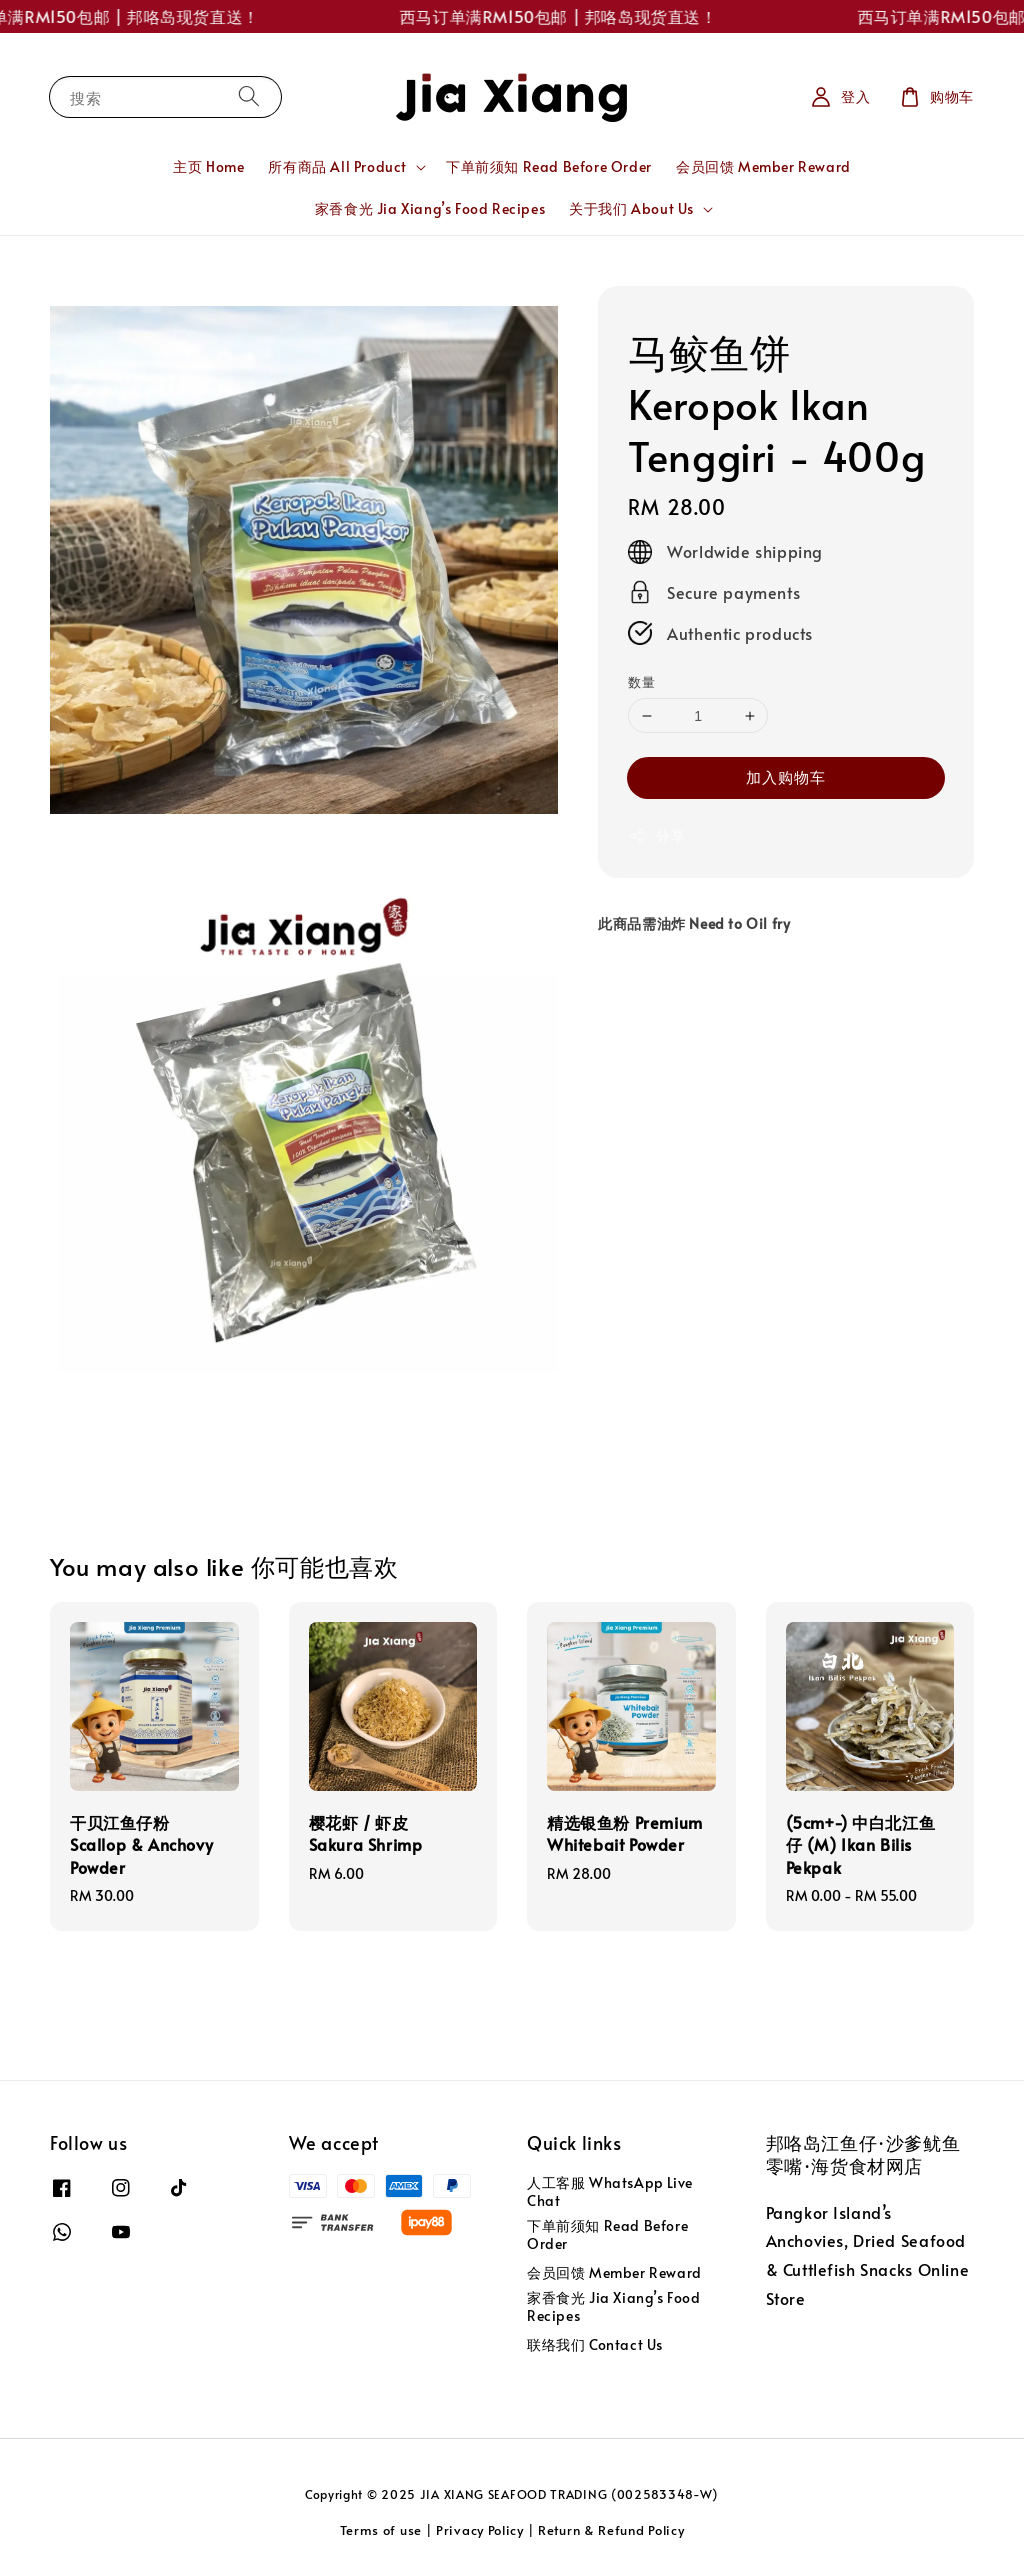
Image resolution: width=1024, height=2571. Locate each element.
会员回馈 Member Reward (763, 166)
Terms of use (381, 2530)
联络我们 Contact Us (595, 2344)
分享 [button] (656, 835)
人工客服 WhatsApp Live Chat (610, 2192)
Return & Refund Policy (611, 2530)
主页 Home (208, 166)
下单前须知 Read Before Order (549, 166)
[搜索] (249, 96)
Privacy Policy (480, 2530)
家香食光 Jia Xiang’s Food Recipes (430, 208)
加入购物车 (786, 776)
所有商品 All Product (337, 167)
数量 (641, 682)
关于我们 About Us (631, 209)
